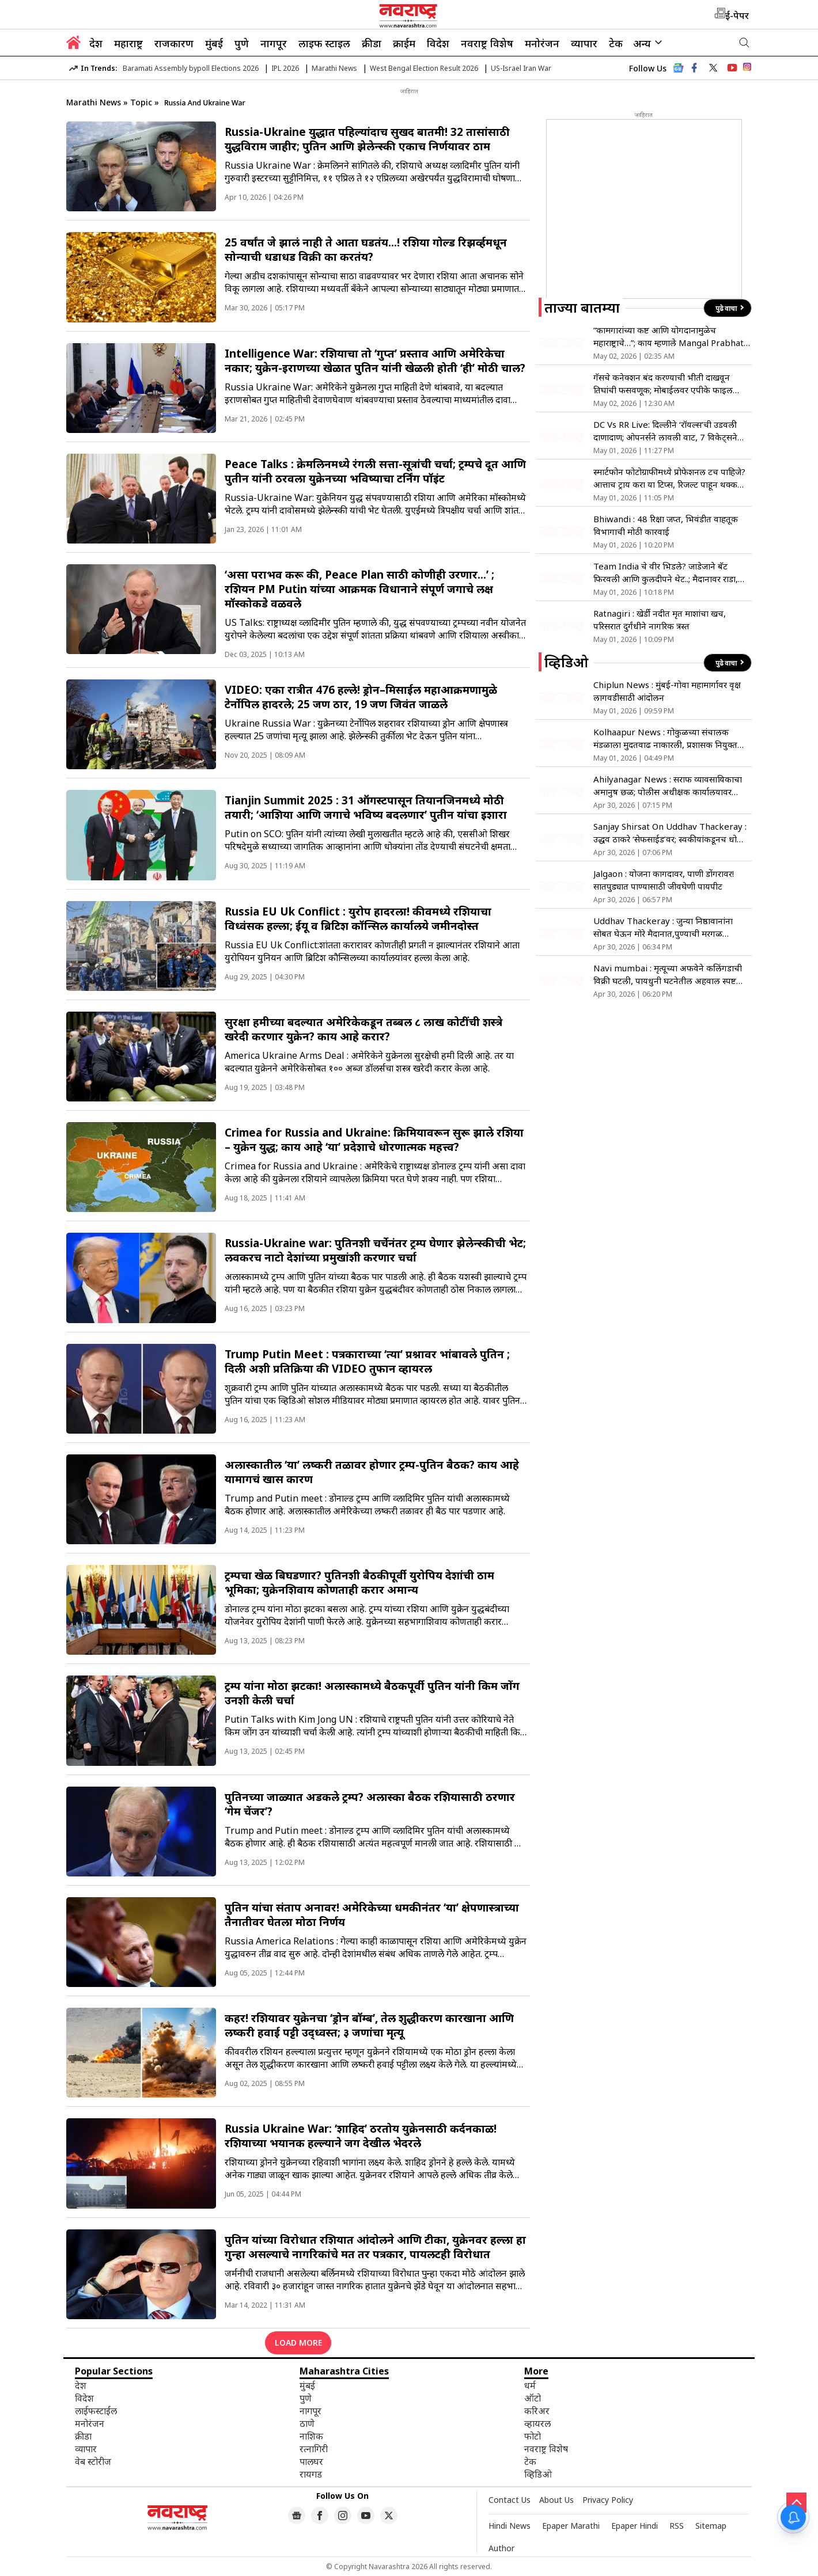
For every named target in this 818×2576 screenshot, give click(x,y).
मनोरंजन (542, 43)
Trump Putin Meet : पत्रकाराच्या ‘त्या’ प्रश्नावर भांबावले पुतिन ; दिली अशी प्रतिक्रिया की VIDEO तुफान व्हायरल (367, 1361)
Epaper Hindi (634, 2525)
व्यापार (584, 43)
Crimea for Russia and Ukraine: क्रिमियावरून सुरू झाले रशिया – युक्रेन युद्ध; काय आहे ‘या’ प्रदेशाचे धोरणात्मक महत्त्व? (374, 1139)
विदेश (438, 43)
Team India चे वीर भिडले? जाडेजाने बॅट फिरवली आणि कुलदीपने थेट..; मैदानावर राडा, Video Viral (665, 572)
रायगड (311, 2474)
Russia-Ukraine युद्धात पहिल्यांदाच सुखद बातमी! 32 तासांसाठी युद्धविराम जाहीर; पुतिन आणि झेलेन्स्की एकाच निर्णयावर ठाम (367, 138)
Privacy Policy (607, 2499)
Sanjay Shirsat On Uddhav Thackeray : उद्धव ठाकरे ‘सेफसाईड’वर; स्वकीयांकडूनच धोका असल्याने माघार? (670, 832)
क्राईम (404, 43)
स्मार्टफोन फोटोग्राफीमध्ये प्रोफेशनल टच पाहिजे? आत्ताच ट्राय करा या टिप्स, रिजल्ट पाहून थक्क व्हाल (669, 478)
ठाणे (307, 2423)
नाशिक (311, 2436)
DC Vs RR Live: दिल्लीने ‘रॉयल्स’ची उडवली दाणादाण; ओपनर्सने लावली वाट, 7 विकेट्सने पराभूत (665, 431)
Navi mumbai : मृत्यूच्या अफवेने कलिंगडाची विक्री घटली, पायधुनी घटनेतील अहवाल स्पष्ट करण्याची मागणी (667, 974)
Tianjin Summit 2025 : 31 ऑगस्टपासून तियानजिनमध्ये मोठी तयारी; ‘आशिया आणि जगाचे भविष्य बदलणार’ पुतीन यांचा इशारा (366, 807)
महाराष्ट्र (128, 43)
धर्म (530, 2385)
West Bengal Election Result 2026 (424, 68)
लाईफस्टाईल (96, 2410)
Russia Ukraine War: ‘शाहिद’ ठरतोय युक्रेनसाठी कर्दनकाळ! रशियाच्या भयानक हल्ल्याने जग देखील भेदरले (361, 2135)
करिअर (537, 2410)
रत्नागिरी (314, 2448)
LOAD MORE (298, 2342)
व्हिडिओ (538, 2474)
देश (96, 43)
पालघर (311, 2461)
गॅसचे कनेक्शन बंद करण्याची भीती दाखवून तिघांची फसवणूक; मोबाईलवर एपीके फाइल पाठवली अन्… (663, 383)
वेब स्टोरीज (93, 2461)
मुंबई (214, 43)
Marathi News (334, 68)
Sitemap (710, 2525)
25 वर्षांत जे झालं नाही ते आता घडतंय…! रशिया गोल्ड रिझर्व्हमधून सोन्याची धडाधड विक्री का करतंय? (366, 249)
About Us (556, 2499)
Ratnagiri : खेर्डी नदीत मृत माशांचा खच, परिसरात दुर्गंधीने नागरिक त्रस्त (659, 619)
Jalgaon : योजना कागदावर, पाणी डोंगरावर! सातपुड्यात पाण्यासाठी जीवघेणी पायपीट (663, 880)
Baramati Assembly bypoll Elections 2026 (191, 68)
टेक (616, 43)
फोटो (532, 2436)
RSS (676, 2525)
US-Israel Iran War (521, 68)
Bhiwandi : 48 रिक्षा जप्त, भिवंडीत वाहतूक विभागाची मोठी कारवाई (665, 525)
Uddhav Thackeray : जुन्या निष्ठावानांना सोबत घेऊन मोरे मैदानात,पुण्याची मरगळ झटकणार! (663, 927)
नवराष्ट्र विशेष (487, 43)
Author (501, 2548)
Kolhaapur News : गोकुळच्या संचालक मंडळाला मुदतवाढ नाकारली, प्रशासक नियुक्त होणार (665, 738)
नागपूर (273, 43)
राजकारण (174, 43)
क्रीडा (371, 43)
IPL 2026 (285, 68)
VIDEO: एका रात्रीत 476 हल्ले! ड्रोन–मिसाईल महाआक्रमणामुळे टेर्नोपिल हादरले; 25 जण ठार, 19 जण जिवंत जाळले (361, 696)
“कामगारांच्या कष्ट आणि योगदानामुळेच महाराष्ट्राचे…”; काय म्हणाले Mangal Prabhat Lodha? (668, 336)
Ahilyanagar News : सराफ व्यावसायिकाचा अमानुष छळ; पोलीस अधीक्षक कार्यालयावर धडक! (667, 785)
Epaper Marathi (571, 2525)
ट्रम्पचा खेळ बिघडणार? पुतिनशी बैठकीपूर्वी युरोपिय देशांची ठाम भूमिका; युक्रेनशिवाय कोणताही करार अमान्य (359, 1582)
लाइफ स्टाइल (324, 43)
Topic (142, 102)
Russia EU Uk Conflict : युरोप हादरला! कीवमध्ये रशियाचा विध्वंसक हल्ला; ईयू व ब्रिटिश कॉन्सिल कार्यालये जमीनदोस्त (358, 918)
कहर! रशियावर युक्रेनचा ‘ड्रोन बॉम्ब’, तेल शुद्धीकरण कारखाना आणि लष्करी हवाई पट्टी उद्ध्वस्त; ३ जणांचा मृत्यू (369, 2025)
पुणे (241, 43)
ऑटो (532, 2398)
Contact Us (509, 2499)
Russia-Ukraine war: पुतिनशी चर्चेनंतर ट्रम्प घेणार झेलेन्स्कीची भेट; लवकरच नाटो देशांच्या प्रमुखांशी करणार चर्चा (375, 1250)
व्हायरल (537, 2423)
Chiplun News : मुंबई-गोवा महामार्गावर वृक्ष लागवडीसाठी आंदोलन (667, 691)
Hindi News (509, 2525)
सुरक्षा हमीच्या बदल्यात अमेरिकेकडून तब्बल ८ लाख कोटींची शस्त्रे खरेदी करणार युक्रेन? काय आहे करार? (363, 1029)
